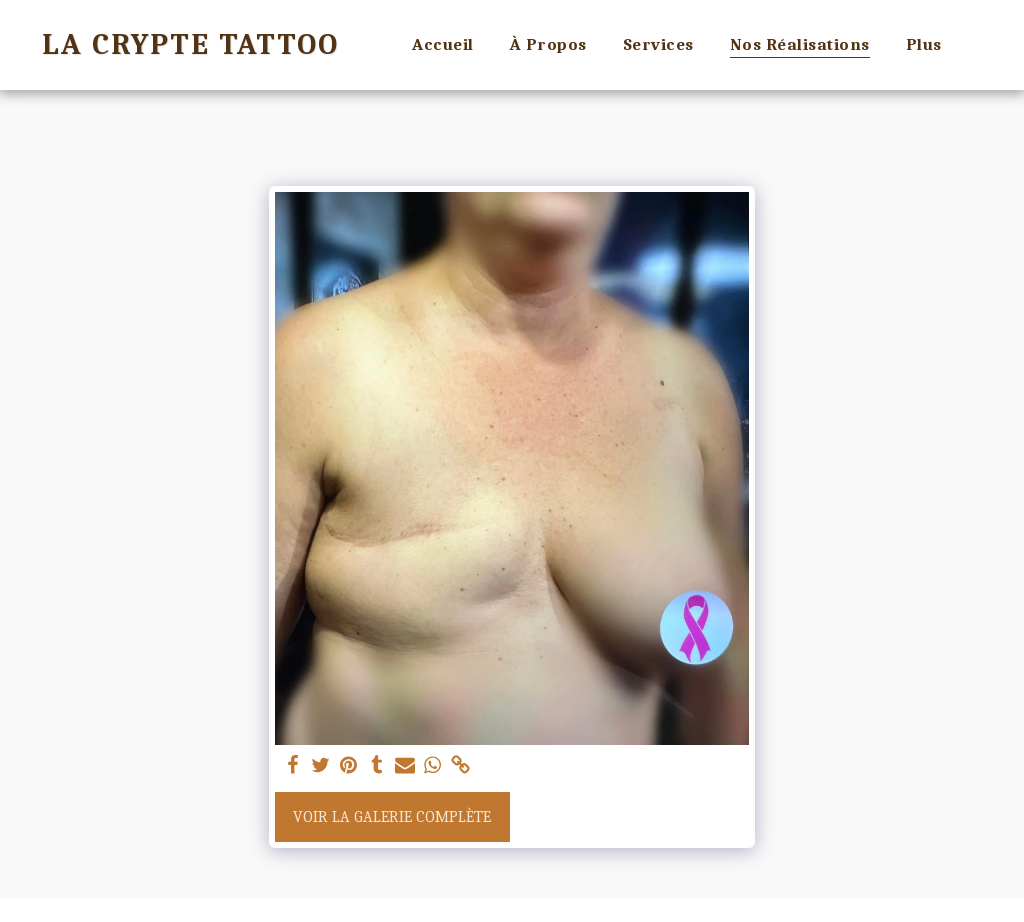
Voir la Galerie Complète (392, 817)
